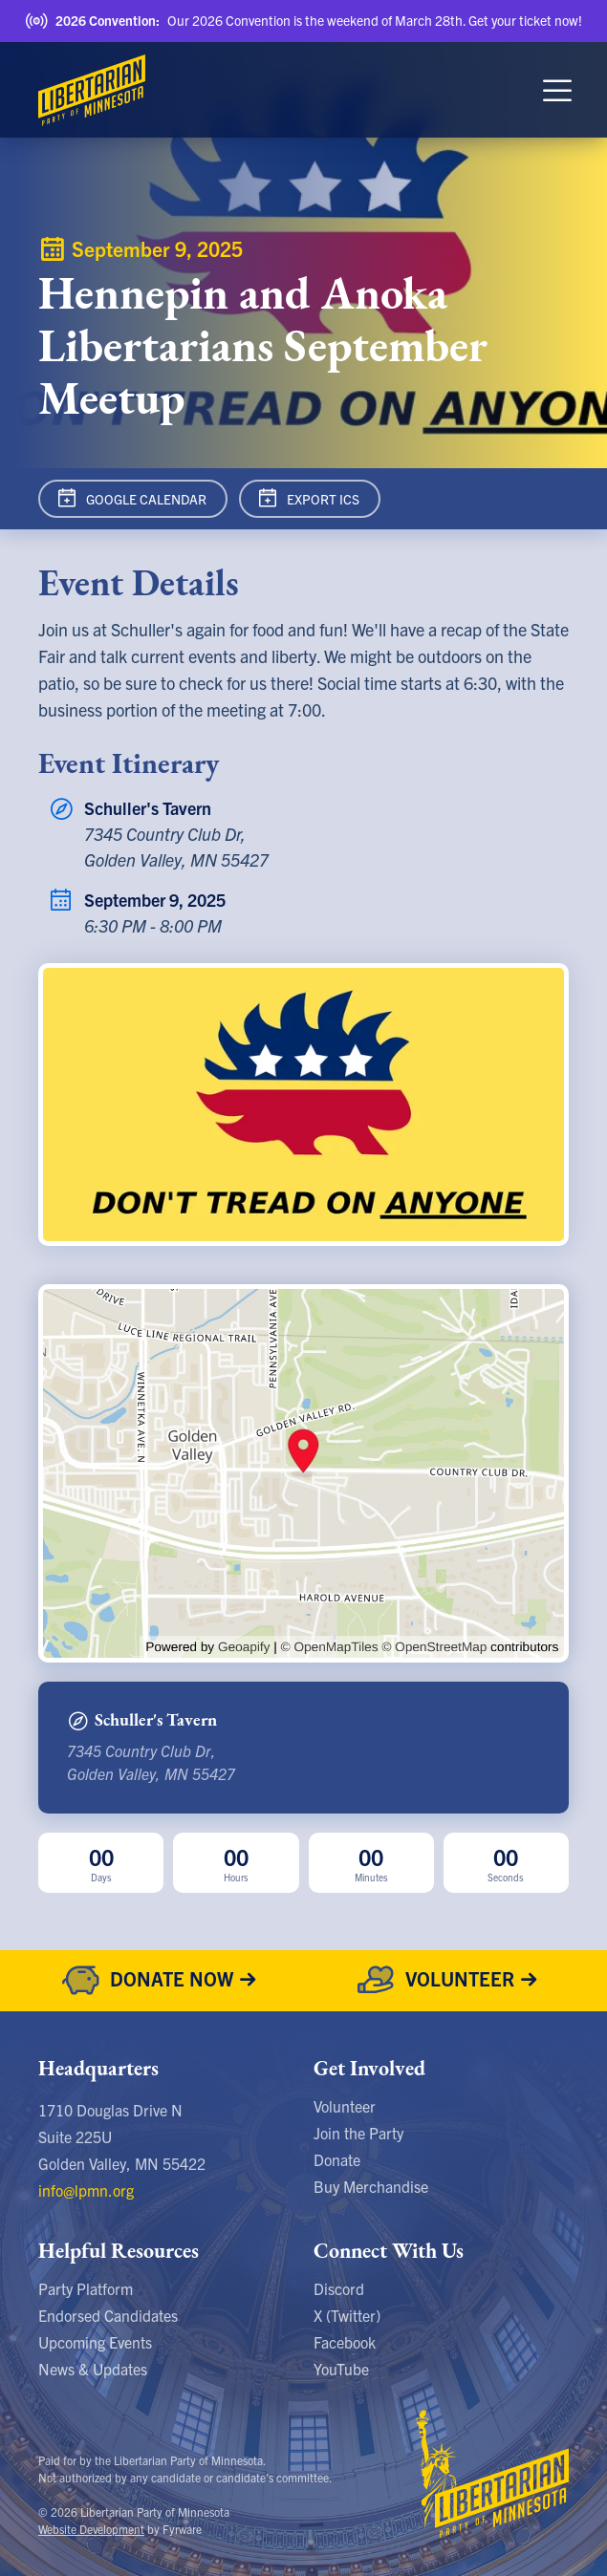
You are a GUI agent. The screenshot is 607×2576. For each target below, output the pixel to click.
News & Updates (92, 2368)
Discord (339, 2288)
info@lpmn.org (86, 2190)
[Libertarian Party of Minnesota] (91, 90)
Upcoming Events (95, 2341)
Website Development (91, 2529)
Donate (337, 2159)
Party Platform (85, 2288)
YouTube (341, 2368)
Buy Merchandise (371, 2186)
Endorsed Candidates (108, 2315)
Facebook (345, 2341)
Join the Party (358, 2132)
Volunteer (345, 2105)
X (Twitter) (347, 2315)
